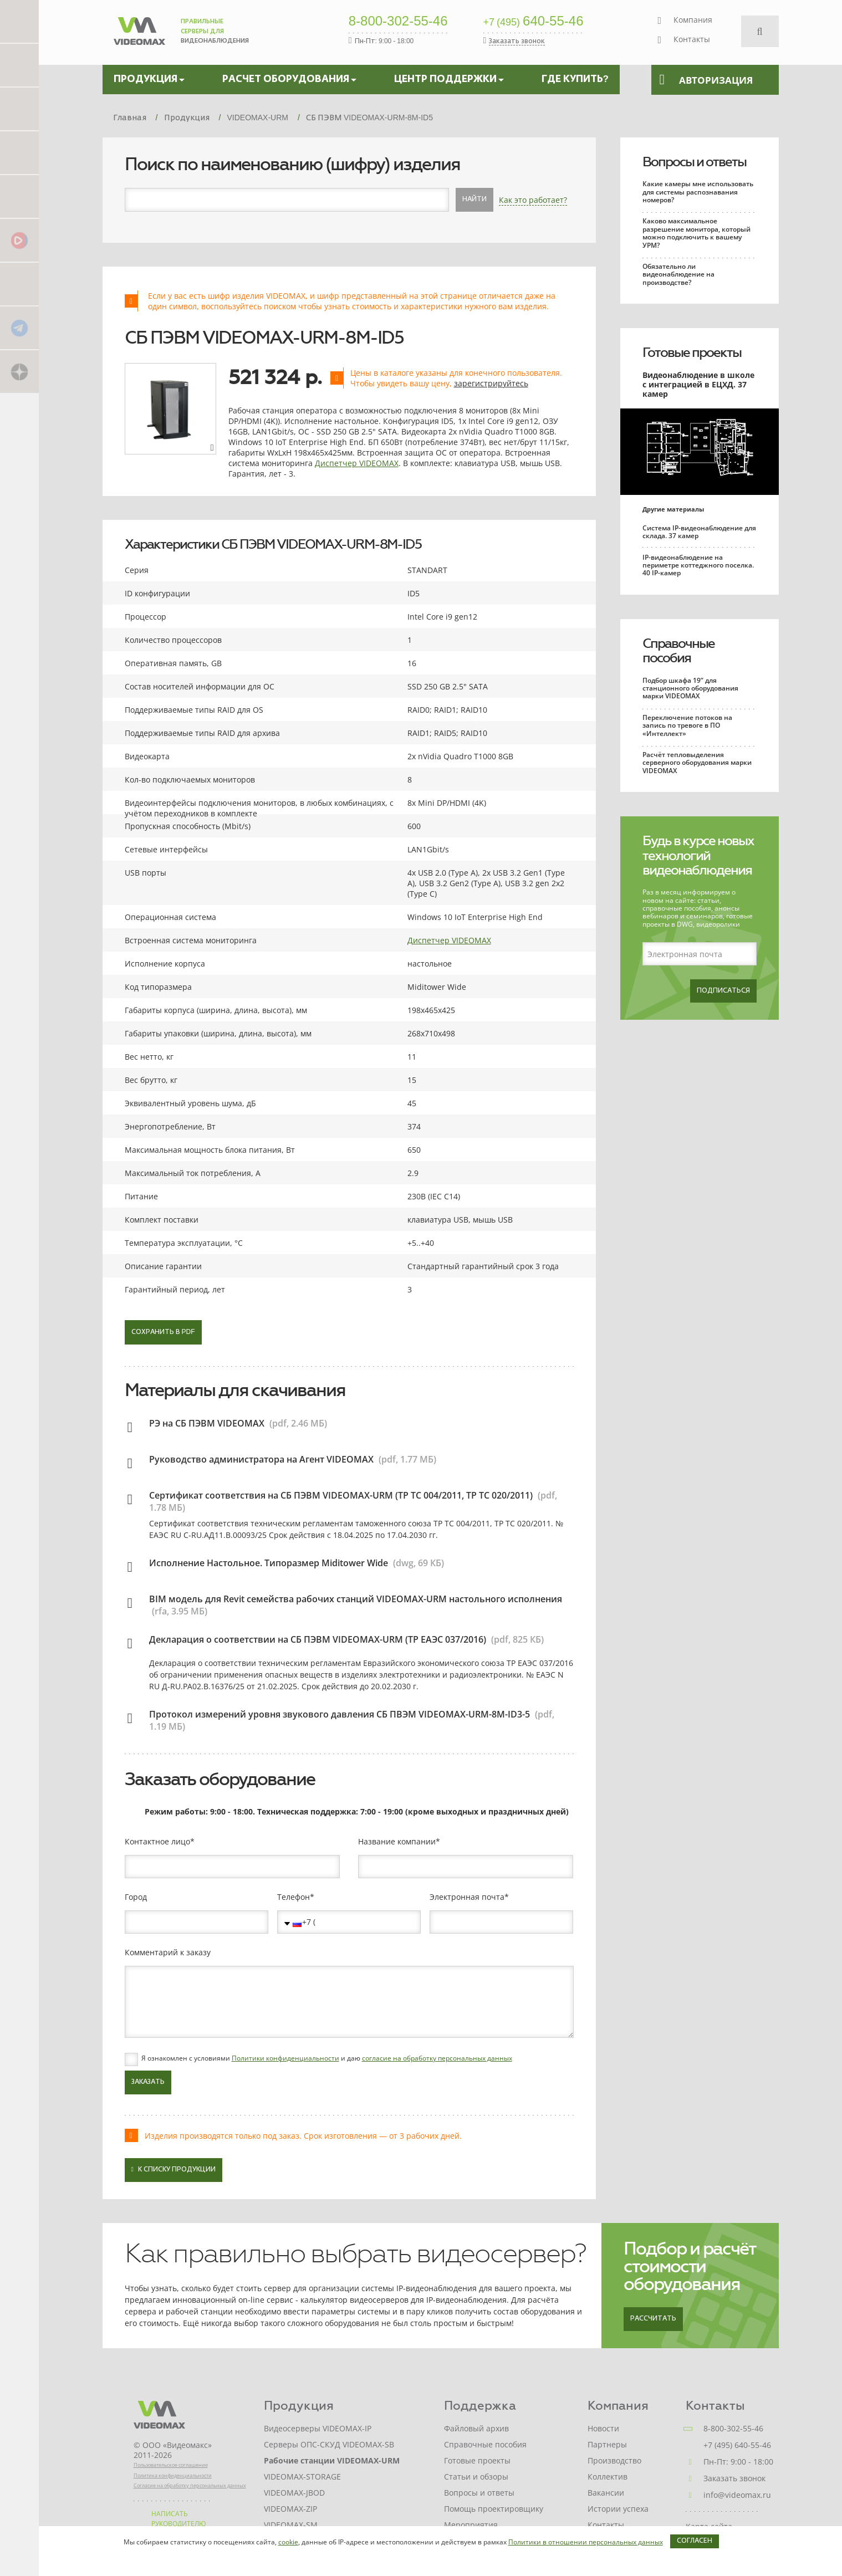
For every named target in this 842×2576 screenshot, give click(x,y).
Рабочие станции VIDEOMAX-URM (332, 2460)
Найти (474, 199)
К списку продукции (173, 2169)
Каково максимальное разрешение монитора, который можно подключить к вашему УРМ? (696, 232)
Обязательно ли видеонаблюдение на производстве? (678, 274)
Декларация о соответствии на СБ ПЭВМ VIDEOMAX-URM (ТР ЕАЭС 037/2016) (317, 1639)
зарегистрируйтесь (491, 383)
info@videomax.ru (737, 2495)
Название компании (397, 1842)
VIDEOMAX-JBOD (294, 2492)
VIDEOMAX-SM (291, 2524)
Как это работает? (533, 200)
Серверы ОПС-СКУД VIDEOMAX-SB (329, 2444)
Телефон (293, 1897)
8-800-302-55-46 (398, 21)
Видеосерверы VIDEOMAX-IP (317, 2428)
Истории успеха (618, 2508)
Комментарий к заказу (168, 1952)
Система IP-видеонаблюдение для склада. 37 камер (699, 531)
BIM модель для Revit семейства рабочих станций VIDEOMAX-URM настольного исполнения (355, 1599)
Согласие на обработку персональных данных (190, 2485)
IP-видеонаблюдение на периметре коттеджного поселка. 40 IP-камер (698, 565)
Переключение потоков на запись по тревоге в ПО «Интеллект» (687, 725)
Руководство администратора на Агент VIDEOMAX (261, 1459)
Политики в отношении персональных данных (585, 2542)
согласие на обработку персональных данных (437, 2058)
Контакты (691, 39)
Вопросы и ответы (694, 162)
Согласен (694, 2541)
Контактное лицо (157, 1842)
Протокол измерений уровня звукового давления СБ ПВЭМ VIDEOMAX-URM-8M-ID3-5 (339, 1714)
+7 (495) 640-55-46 (737, 2445)
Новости (603, 2428)
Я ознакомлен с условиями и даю (326, 2058)
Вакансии (606, 2492)
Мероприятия (471, 2524)
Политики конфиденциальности (285, 2058)
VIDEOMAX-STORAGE (302, 2476)
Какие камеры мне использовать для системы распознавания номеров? (697, 192)
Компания (692, 19)
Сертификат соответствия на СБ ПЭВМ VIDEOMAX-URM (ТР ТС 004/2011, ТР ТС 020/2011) (341, 1495)
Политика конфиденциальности (173, 2475)
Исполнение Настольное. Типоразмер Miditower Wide (268, 1563)
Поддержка (480, 2405)
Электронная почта (467, 1897)
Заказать (148, 2082)
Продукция (299, 2405)
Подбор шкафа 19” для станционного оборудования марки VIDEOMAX (690, 688)
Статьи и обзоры (476, 2476)
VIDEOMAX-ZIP (290, 2508)
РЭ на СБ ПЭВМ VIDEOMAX (206, 1423)
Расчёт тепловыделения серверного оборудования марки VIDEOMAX (697, 762)
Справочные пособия (678, 651)
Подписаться (723, 991)
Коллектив (607, 2476)
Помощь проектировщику (493, 2508)
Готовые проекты (691, 352)
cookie (288, 2542)
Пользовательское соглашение (171, 2464)
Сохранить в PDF (163, 1332)
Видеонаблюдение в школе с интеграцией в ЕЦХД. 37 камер (698, 384)
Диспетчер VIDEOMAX (357, 463)
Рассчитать (653, 2319)
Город (136, 1897)
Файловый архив (476, 2428)
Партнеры (607, 2444)
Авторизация (706, 80)
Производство (614, 2460)
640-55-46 (533, 21)
